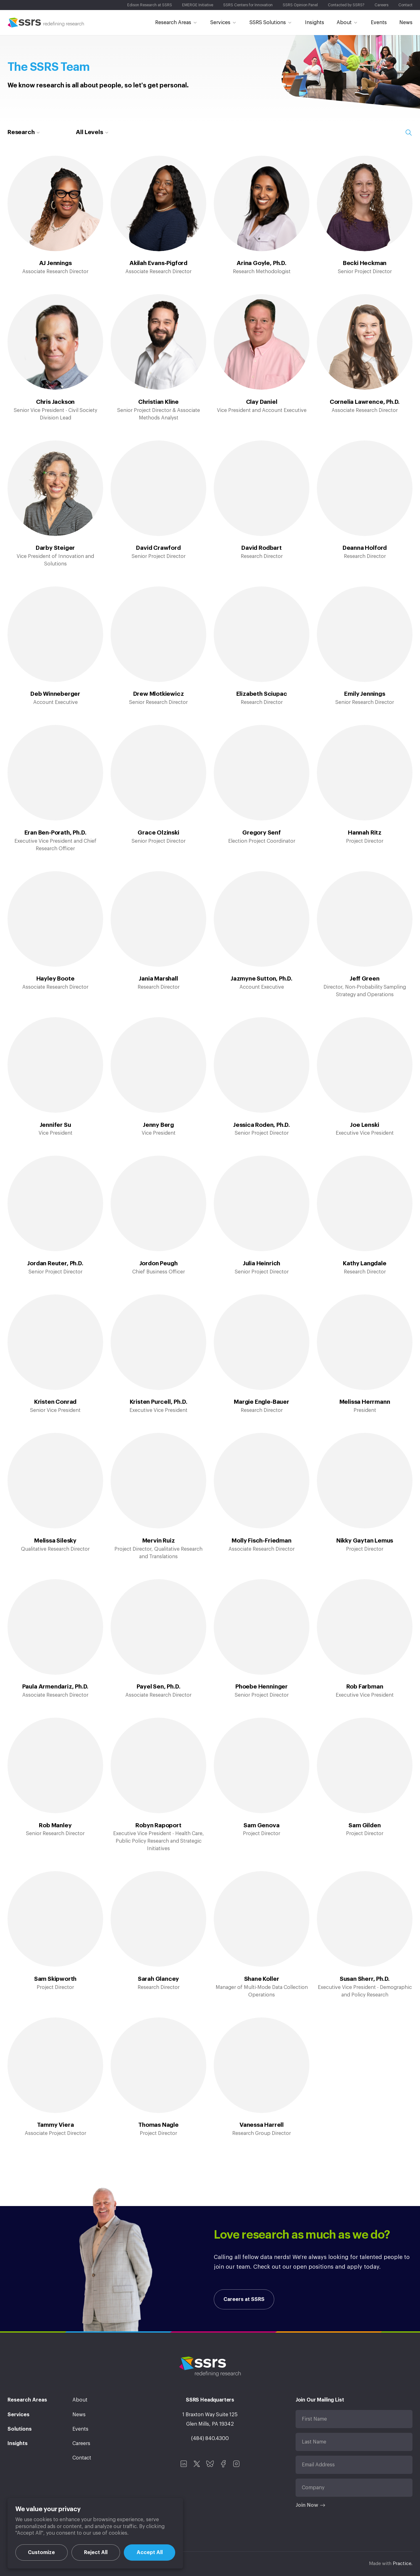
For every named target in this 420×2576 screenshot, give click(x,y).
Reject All (96, 2552)
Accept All (150, 2552)
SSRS (46, 23)
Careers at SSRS (244, 2299)
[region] (95, 2533)
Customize (41, 2552)
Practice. (402, 2563)
